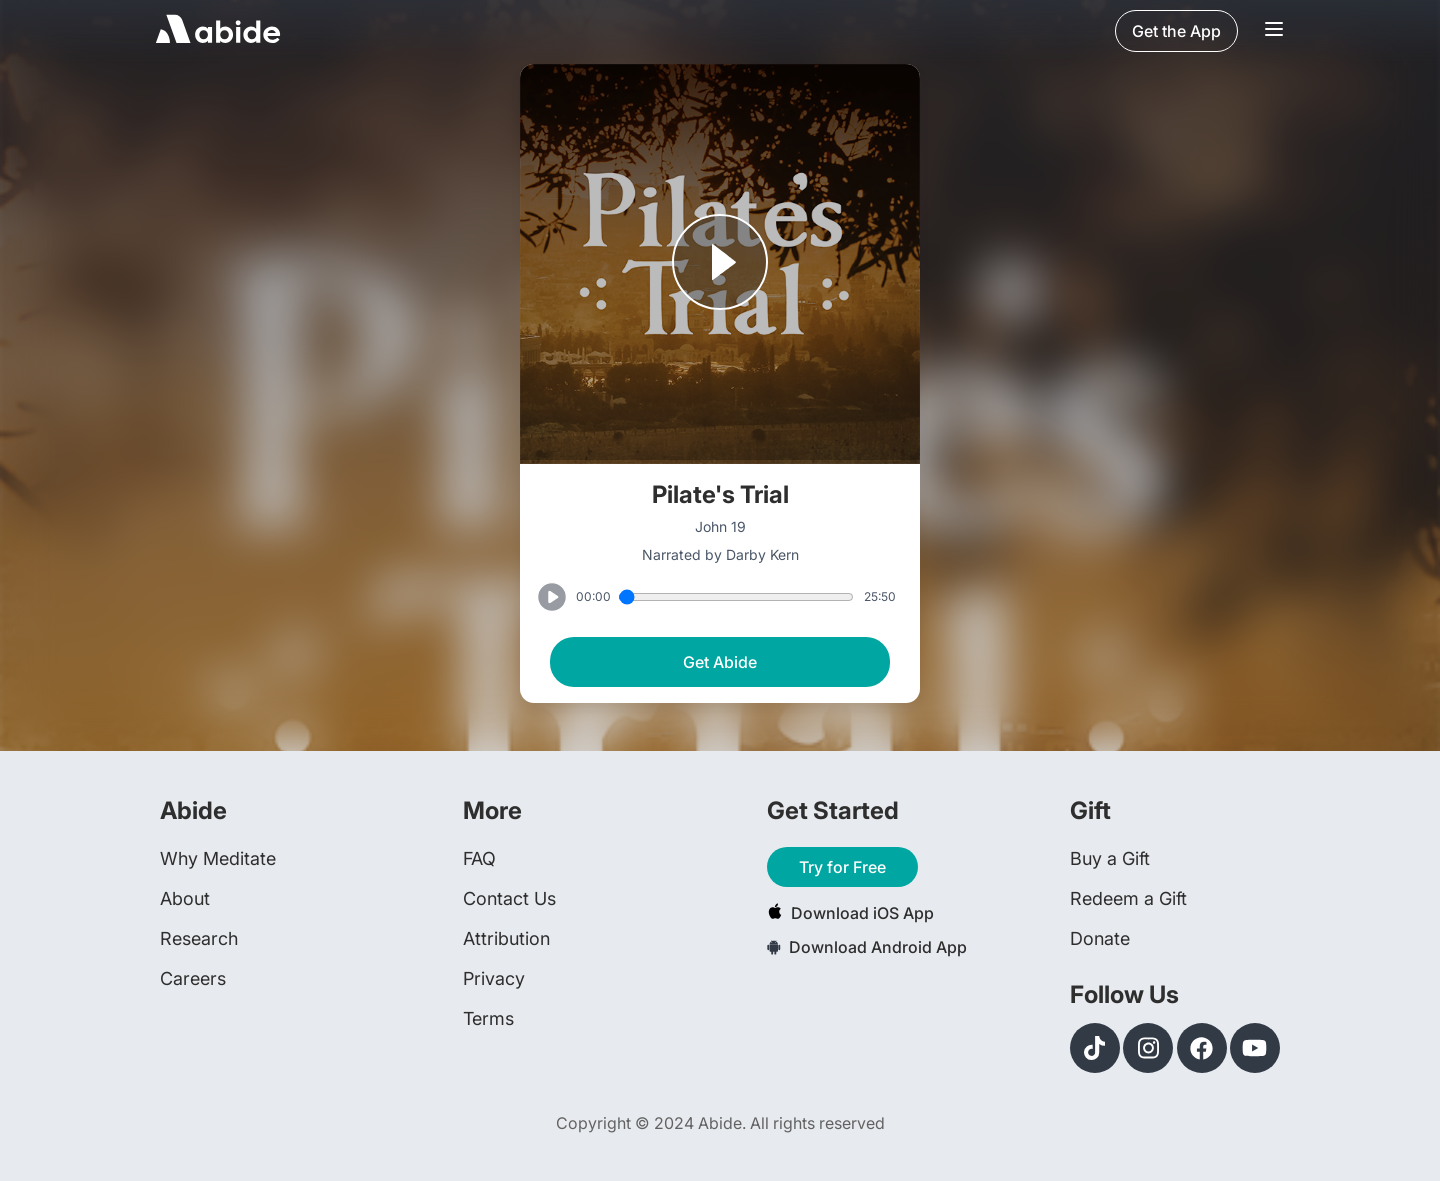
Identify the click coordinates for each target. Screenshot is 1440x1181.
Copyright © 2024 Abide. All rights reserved (720, 1123)
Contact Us (509, 898)
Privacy (494, 978)
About (185, 898)
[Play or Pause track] (720, 264)
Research (199, 938)
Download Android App (867, 947)
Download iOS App (850, 912)
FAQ (479, 858)
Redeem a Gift (1128, 898)
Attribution (506, 938)
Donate (1100, 938)
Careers (193, 978)
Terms (488, 1018)
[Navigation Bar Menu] (1274, 31)
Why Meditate (218, 858)
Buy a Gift (1110, 858)
